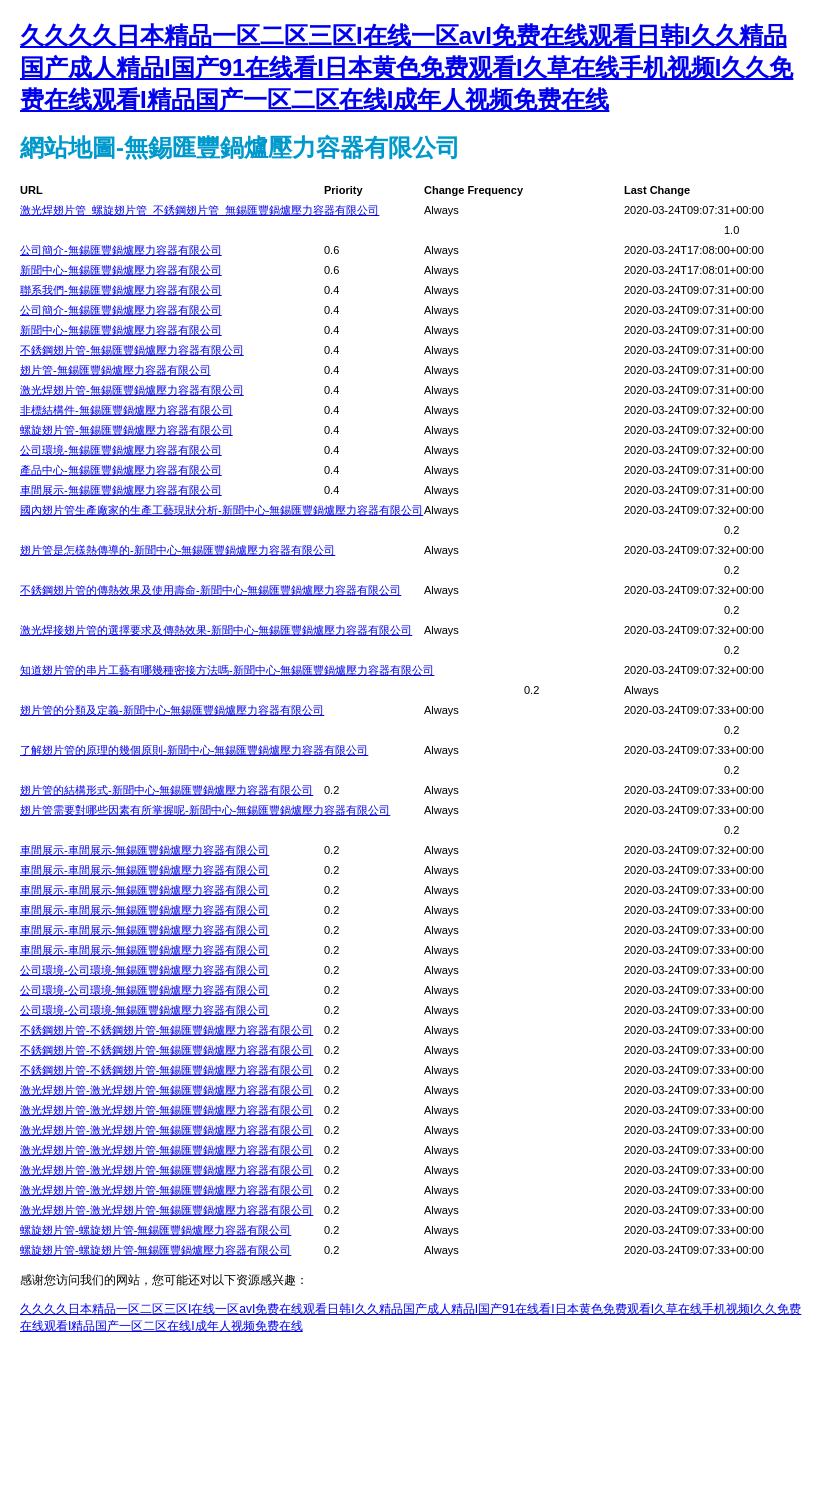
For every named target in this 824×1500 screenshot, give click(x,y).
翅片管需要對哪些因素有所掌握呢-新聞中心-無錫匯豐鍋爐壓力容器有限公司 (205, 810)
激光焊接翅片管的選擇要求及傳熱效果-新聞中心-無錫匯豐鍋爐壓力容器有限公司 (216, 630)
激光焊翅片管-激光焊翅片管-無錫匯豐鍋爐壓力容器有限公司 (166, 1090)
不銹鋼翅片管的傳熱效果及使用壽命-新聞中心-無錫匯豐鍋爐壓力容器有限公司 (210, 590)
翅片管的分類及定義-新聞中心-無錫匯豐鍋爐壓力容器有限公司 (172, 710)
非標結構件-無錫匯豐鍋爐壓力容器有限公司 (126, 410)
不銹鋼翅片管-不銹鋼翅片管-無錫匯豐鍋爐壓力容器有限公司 (166, 1030)
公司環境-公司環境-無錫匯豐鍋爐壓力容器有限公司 (144, 970)
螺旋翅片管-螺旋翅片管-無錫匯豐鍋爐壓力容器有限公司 (155, 1230)
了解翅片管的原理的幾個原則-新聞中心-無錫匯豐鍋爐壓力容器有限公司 (194, 750)
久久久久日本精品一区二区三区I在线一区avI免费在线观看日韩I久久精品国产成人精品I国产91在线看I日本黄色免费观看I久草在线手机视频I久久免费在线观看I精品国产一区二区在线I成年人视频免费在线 (406, 67)
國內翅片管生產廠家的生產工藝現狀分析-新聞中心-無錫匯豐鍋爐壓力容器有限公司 (221, 510)
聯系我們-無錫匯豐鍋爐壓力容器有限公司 (121, 290)
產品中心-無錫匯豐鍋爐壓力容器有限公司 (121, 470)
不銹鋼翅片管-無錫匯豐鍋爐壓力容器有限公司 (132, 350)
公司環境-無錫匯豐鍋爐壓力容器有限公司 (121, 450)
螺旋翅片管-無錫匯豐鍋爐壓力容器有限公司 (126, 430)
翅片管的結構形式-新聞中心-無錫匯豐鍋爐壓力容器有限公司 (166, 790)
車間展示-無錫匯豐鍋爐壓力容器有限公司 (121, 490)
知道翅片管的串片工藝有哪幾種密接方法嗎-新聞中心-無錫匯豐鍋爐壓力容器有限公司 (227, 670)
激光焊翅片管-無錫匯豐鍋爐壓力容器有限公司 (132, 390)
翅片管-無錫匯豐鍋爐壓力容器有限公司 (115, 370)
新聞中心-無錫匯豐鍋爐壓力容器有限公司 (121, 270)
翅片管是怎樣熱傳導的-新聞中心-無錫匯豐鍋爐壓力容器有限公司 (177, 550)
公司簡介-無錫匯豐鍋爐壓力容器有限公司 (121, 250)
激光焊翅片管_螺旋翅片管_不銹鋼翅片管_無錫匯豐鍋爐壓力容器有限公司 (199, 210)
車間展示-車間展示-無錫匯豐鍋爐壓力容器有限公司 (144, 850)
